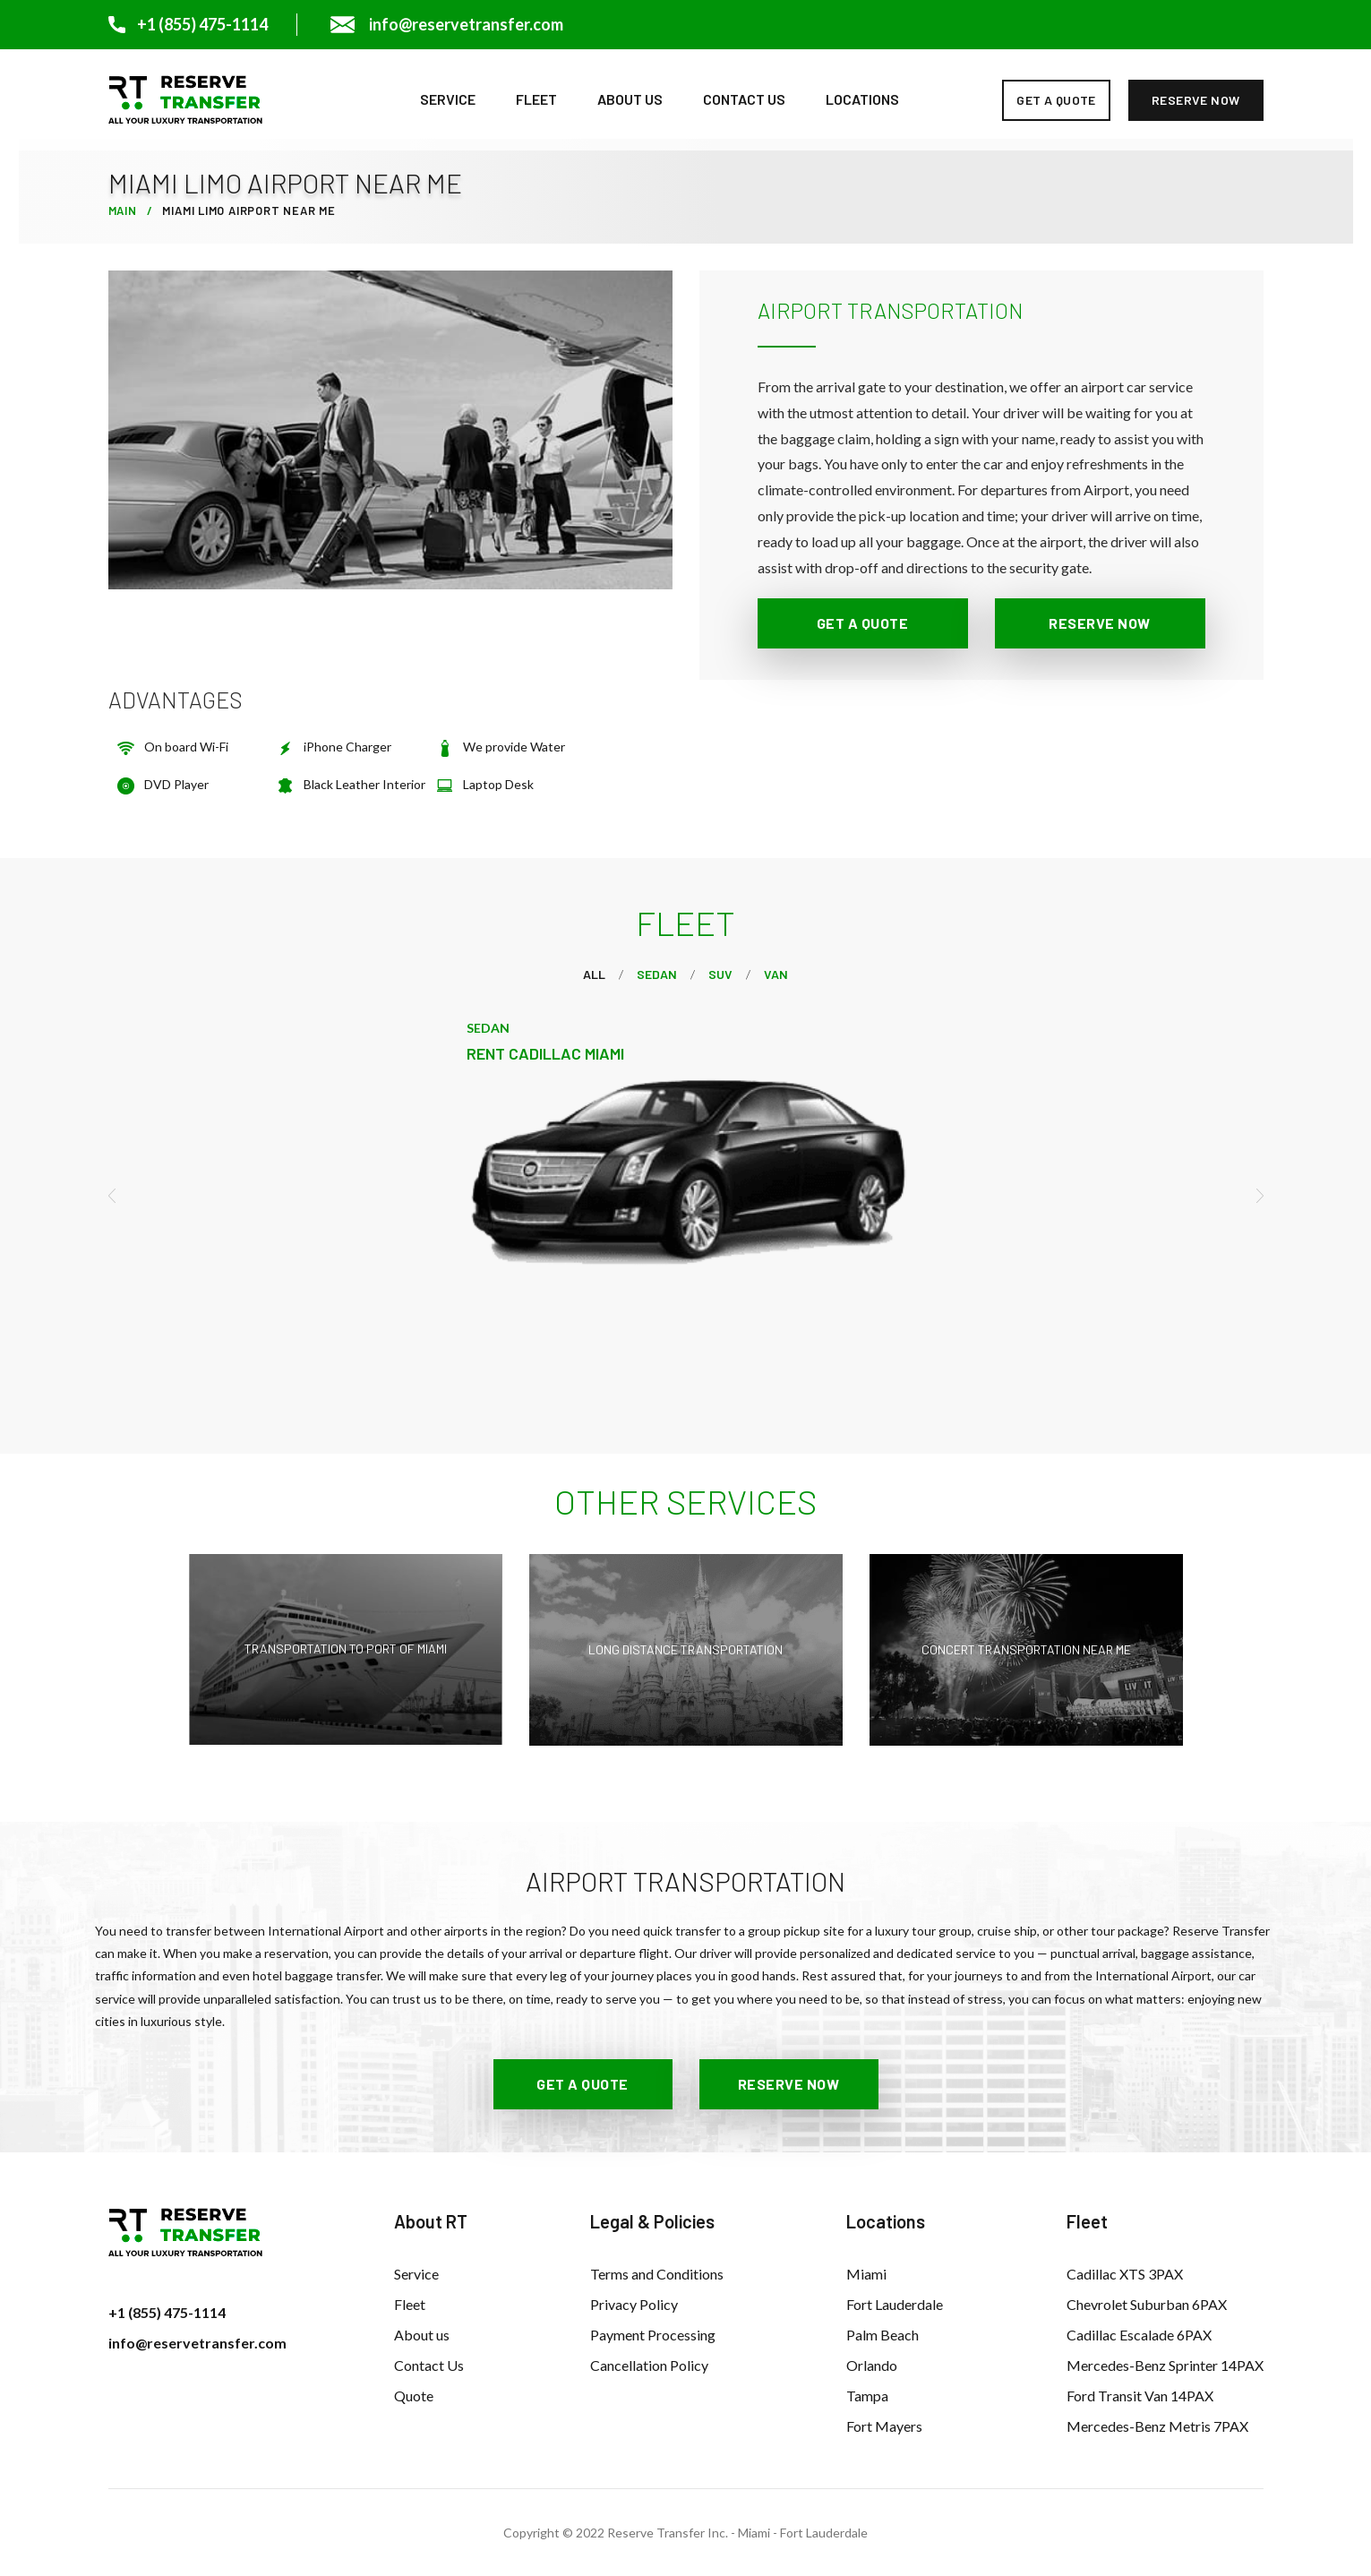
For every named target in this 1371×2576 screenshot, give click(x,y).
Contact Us (744, 98)
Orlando (871, 2365)
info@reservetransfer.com (197, 2342)
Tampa (867, 2395)
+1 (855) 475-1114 (167, 2312)
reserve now (1196, 99)
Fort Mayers (884, 2425)
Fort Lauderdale (894, 2304)
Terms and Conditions (657, 2273)
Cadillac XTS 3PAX (1125, 2273)
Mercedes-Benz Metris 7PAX (1157, 2425)
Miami (866, 2273)
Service (448, 98)
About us (630, 98)
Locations (862, 98)
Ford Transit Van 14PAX (1140, 2395)
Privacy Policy (634, 2304)
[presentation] (118, 1196)
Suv (720, 974)
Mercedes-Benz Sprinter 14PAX (1165, 2365)
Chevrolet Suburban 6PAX (1147, 2304)
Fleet (536, 98)
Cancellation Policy (649, 2365)
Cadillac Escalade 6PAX (1139, 2334)
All (594, 974)
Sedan (657, 974)
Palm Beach (882, 2334)
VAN (776, 974)
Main (122, 210)
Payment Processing (652, 2334)
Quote (413, 2395)
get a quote (1056, 99)
